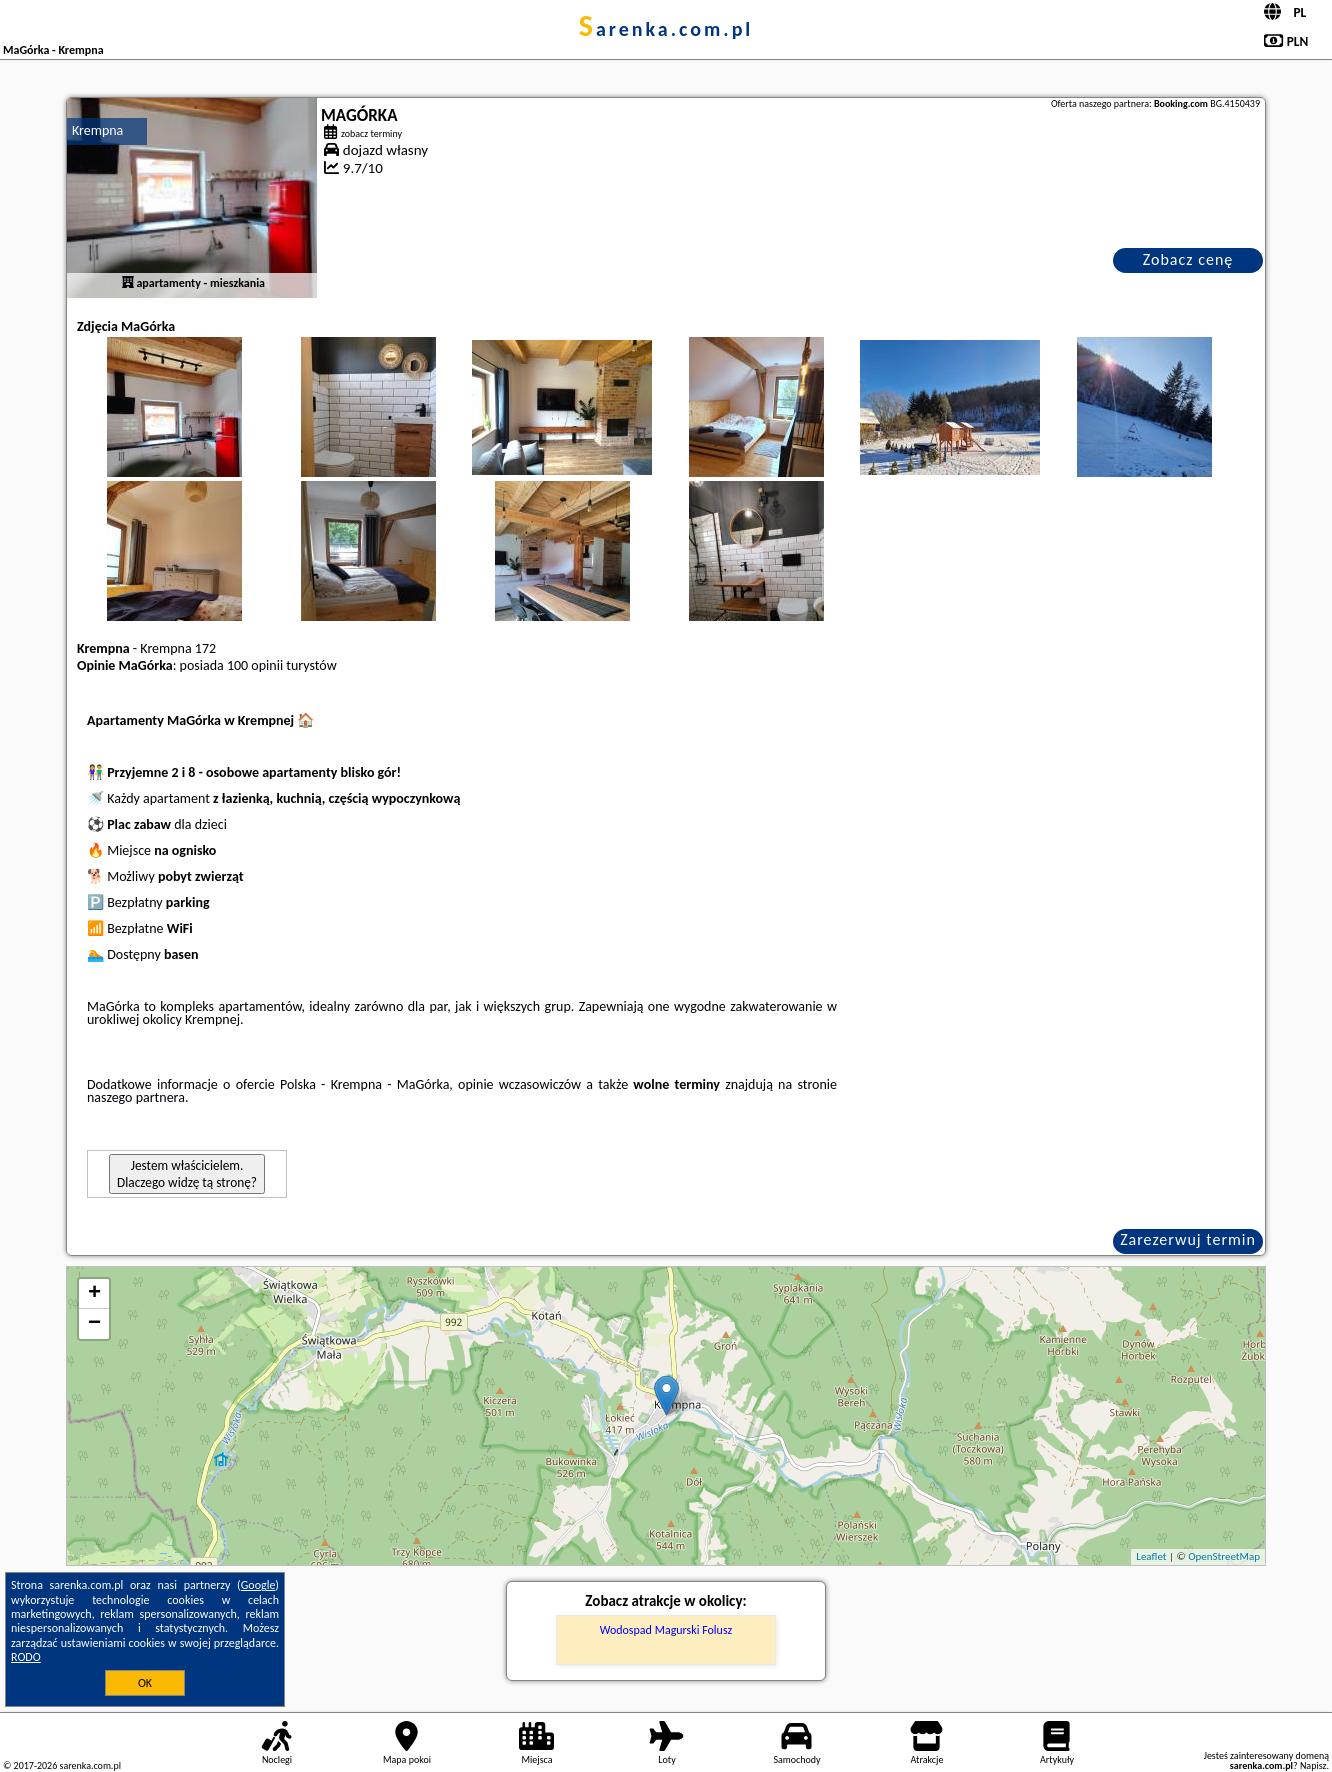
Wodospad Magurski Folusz (666, 1630)
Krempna (97, 130)
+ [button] (94, 1294)
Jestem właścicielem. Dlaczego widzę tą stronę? (187, 1174)
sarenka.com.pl (666, 29)
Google (258, 1585)
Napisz (1313, 1765)
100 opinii (255, 665)
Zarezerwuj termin (1188, 1239)
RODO (26, 1657)
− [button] (94, 1324)
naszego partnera (136, 1097)
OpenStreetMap (1224, 1556)
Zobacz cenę (1188, 259)
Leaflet (1151, 1556)
